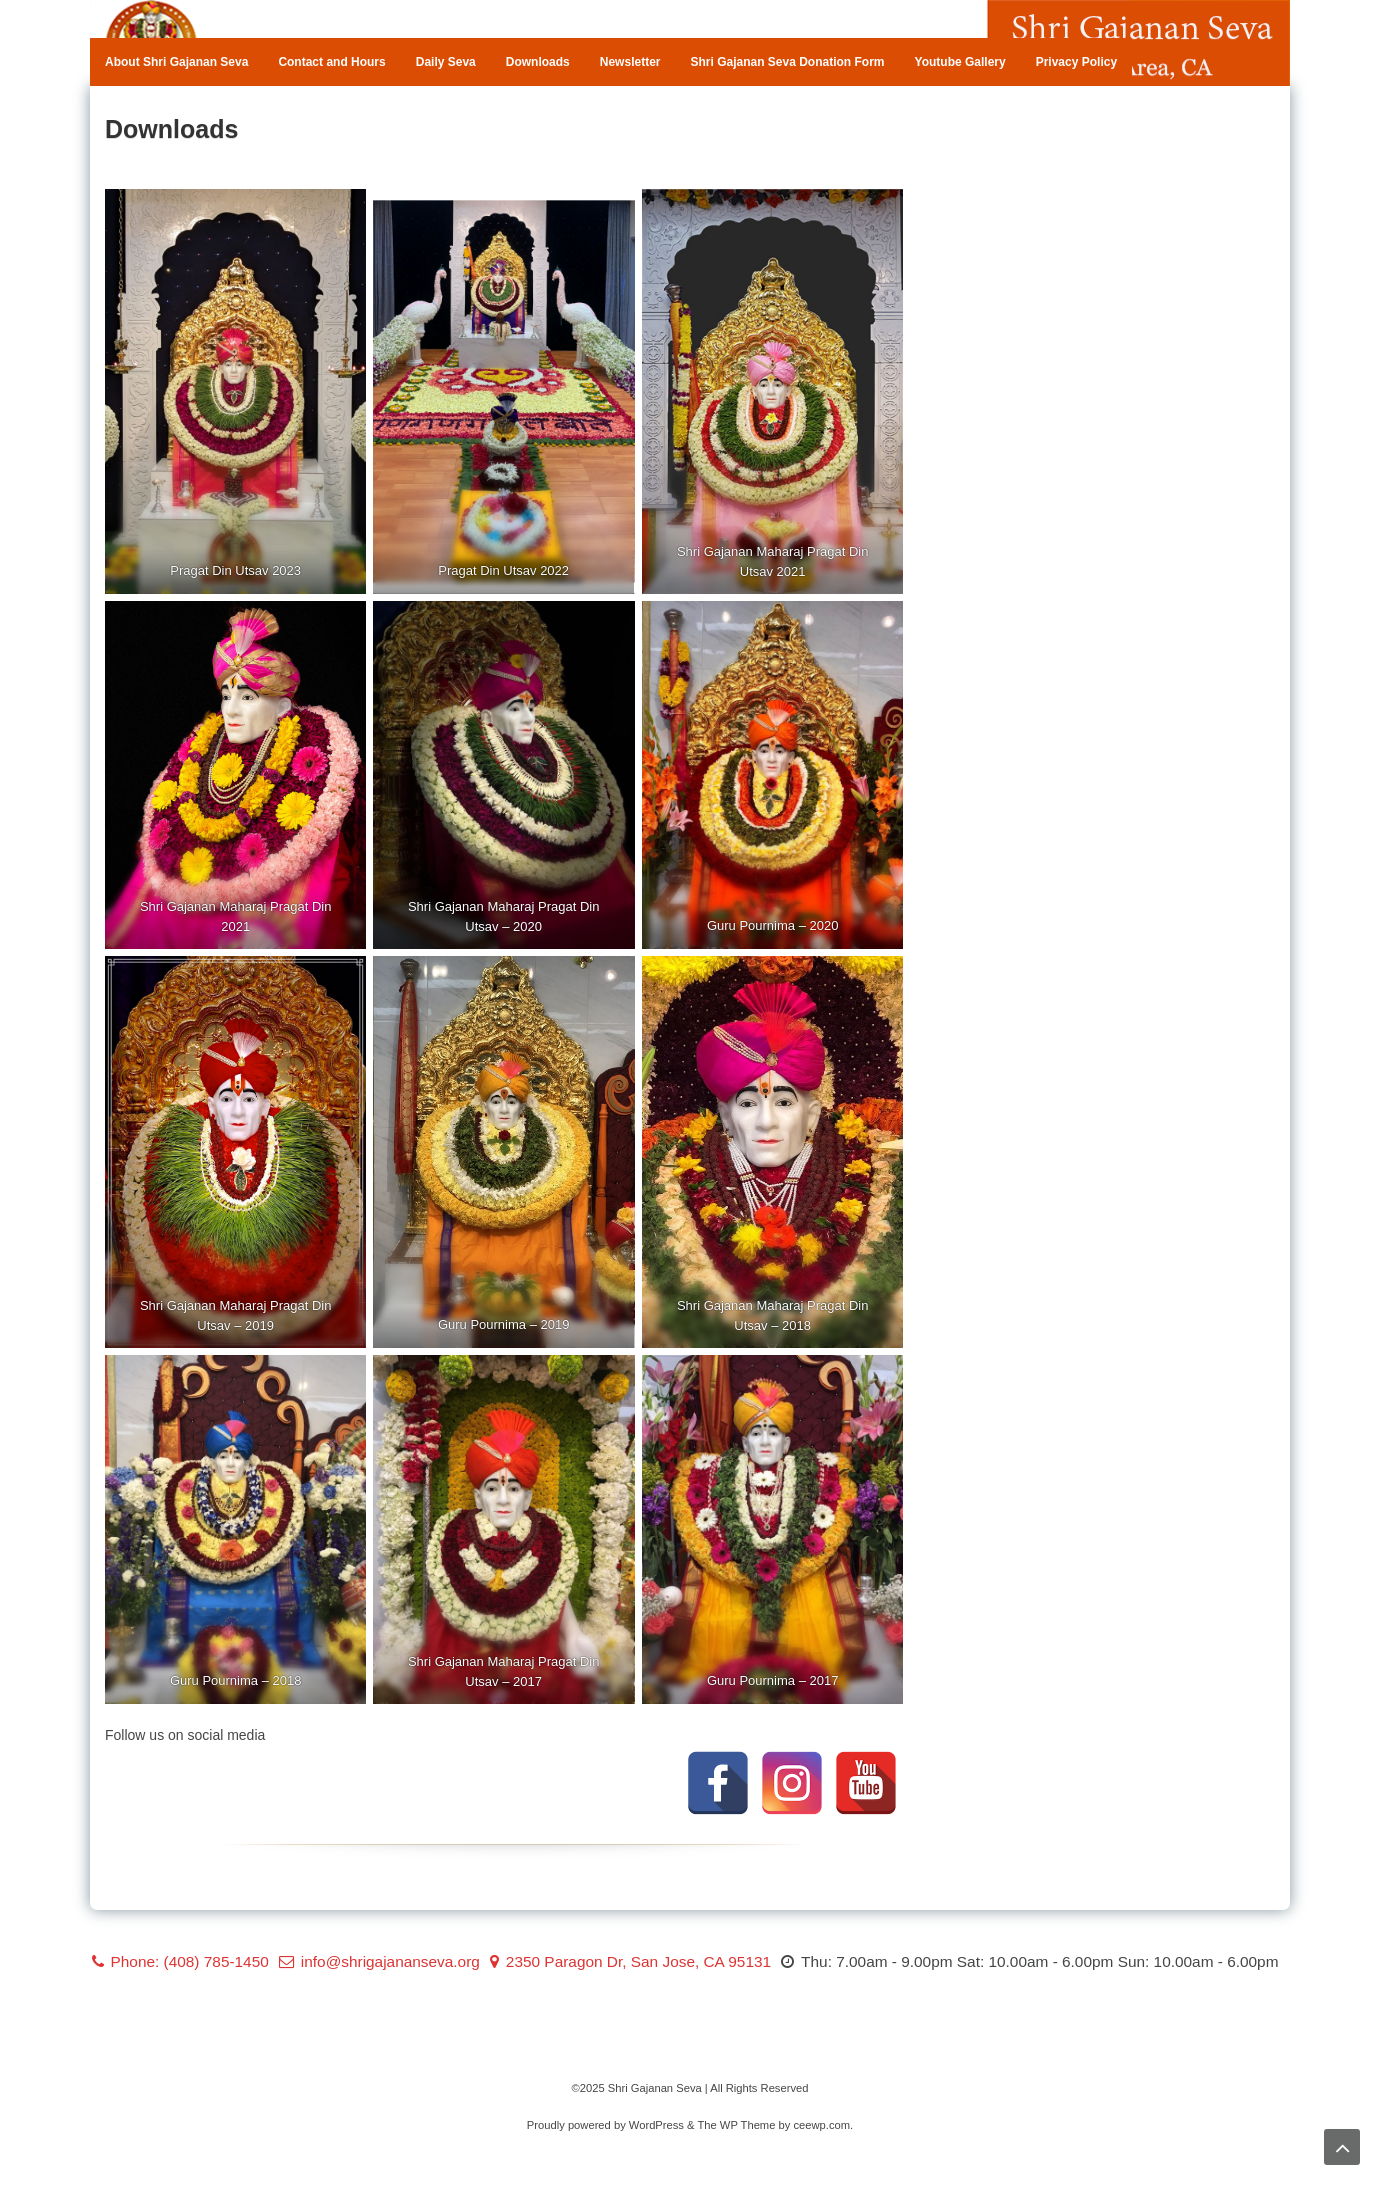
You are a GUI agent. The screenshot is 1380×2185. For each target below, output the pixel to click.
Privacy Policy (1076, 62)
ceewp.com (821, 2125)
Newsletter (630, 62)
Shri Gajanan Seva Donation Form (787, 62)
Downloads (538, 62)
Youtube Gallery (960, 62)
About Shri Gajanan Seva (176, 62)
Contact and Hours (331, 62)
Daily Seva (446, 62)
